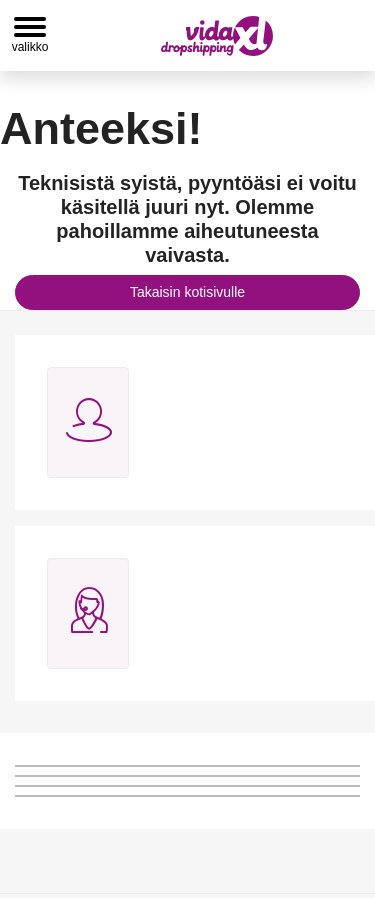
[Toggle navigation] (30, 35)
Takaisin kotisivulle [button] (187, 292)
